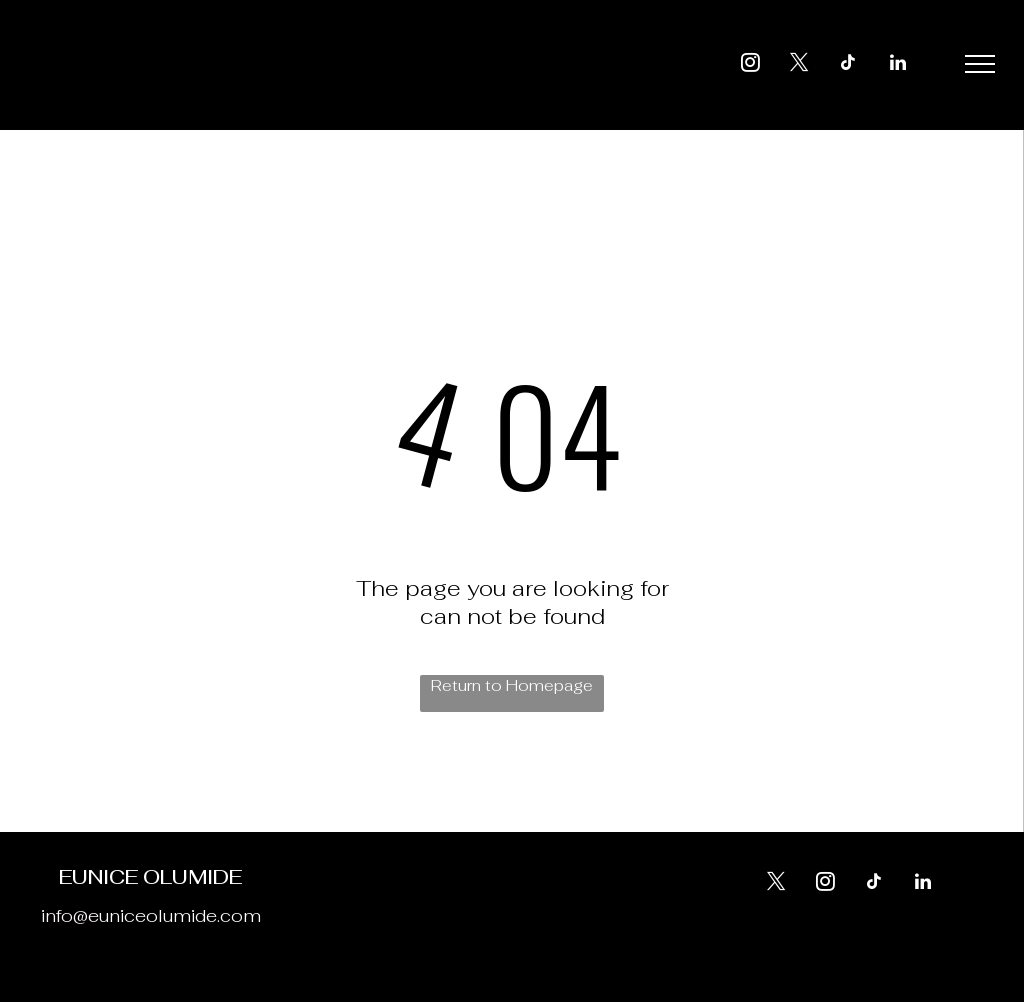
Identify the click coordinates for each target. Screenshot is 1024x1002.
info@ (64, 915)
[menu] (980, 64)
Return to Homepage (512, 685)
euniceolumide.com (174, 915)
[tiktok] (849, 65)
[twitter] (800, 65)
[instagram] (751, 65)
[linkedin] (898, 65)
